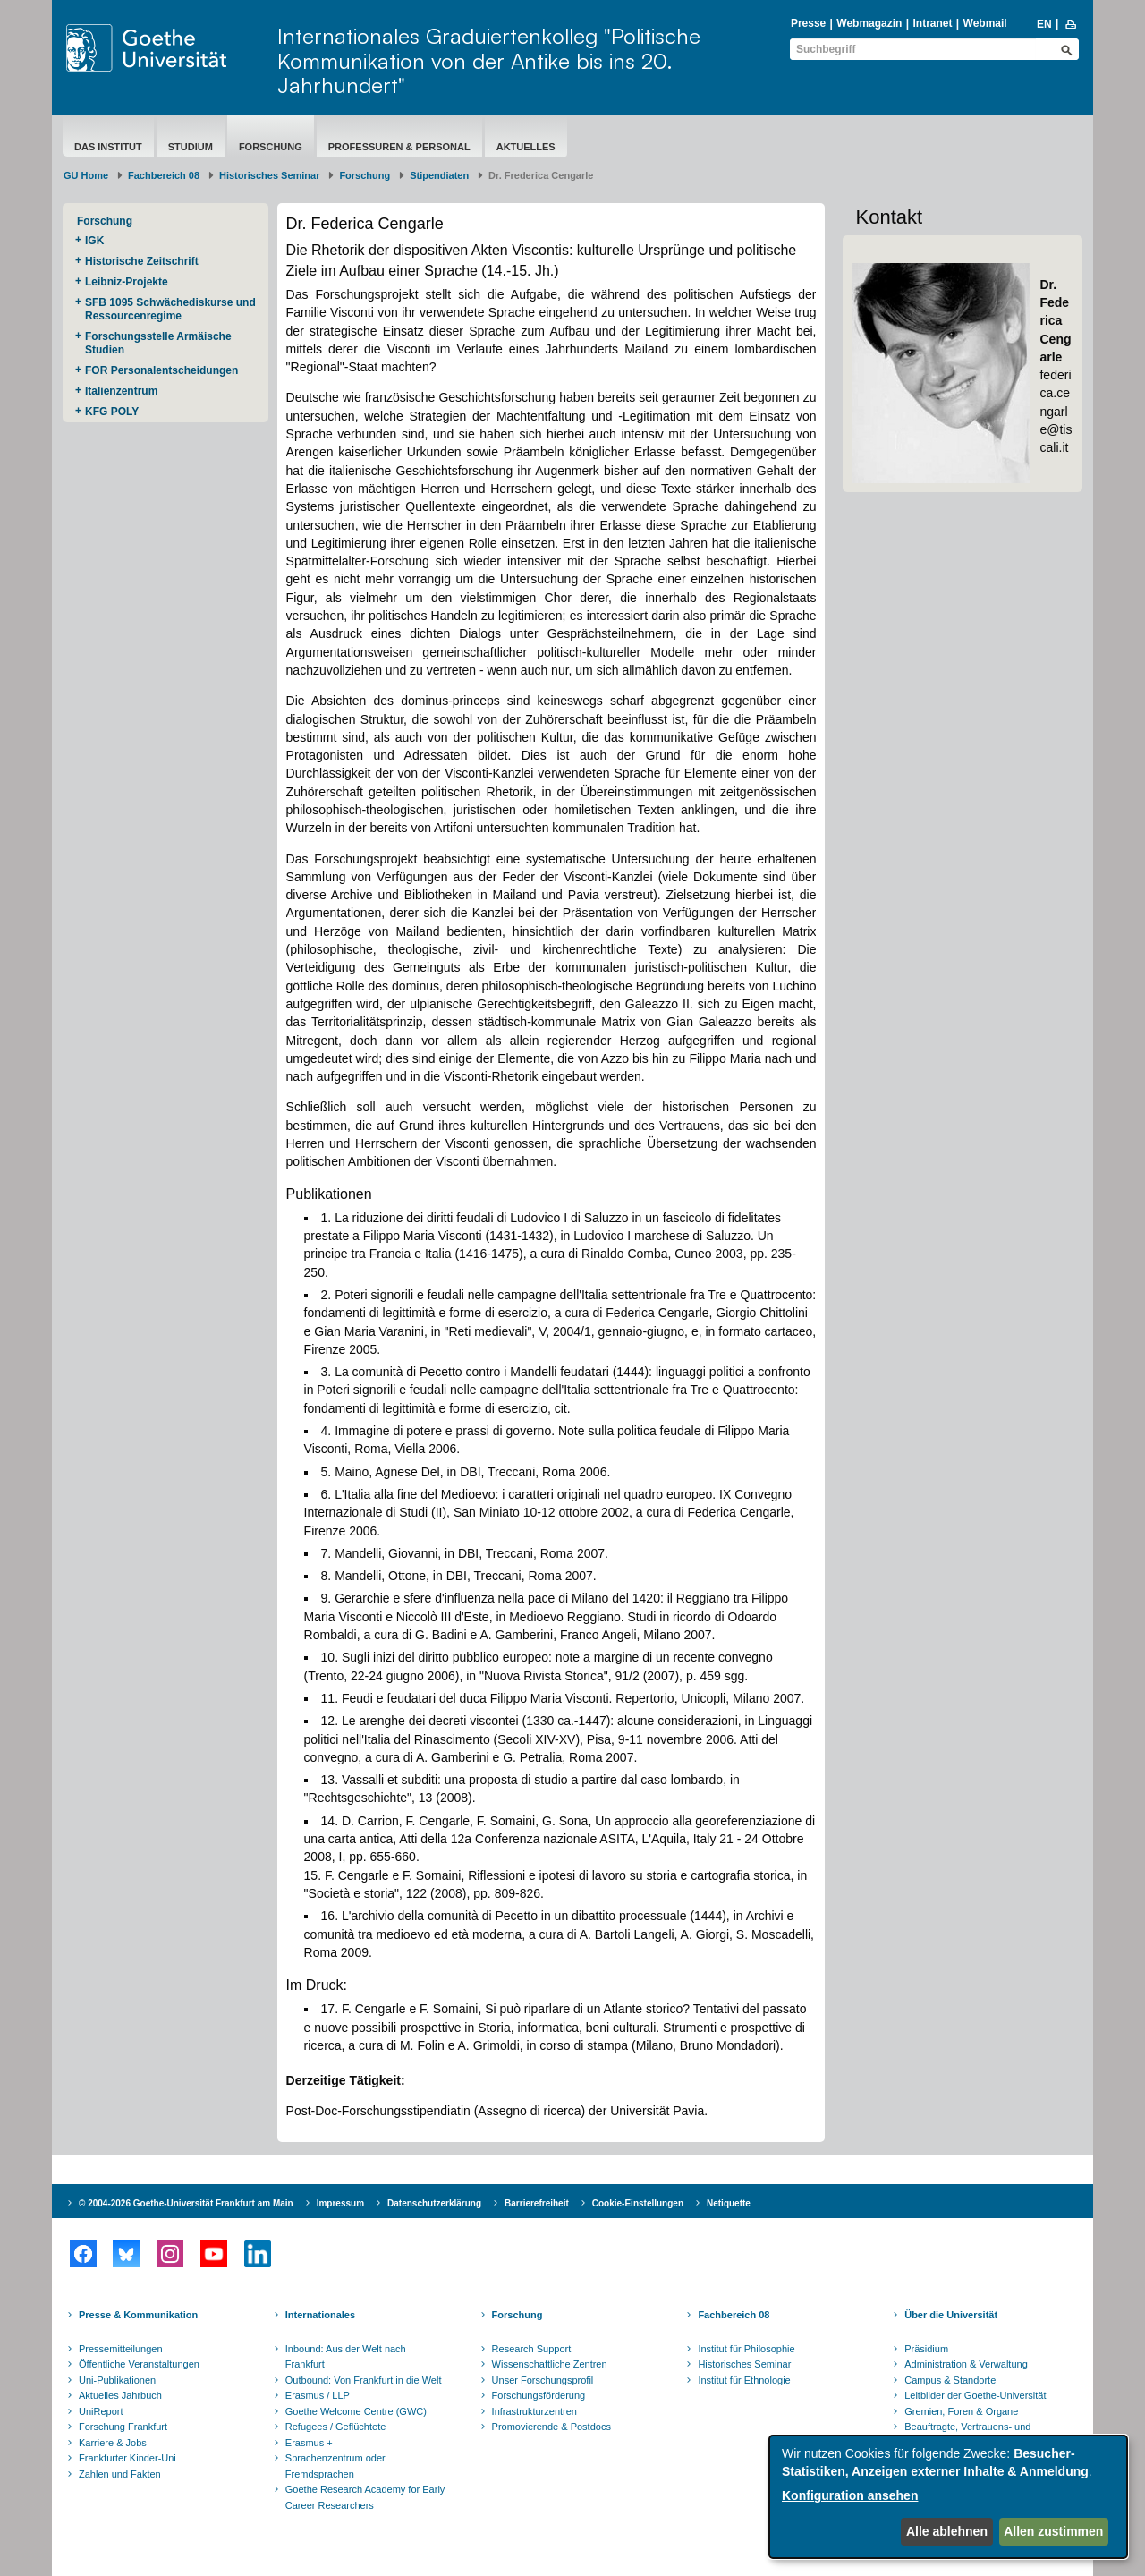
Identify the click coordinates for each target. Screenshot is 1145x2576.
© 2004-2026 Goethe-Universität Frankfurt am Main (186, 2203)
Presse (808, 23)
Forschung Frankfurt (123, 2426)
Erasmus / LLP (317, 2395)
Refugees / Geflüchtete (335, 2426)
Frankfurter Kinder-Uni (127, 2458)
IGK (94, 240)
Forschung (270, 146)
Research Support (532, 2348)
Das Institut (108, 146)
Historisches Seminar (269, 175)
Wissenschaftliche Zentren (549, 2364)
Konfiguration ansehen (850, 2495)
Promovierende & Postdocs (551, 2426)
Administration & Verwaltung (966, 2364)
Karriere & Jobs (113, 2442)
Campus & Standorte (950, 2380)
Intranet (932, 23)
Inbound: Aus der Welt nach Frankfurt (345, 2356)
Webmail (985, 23)
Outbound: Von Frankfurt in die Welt (363, 2380)
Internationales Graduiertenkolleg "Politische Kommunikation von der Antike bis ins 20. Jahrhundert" (488, 60)
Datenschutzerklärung (434, 2203)
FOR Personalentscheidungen (161, 370)
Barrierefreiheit (537, 2203)
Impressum (340, 2203)
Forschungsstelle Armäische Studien (158, 343)
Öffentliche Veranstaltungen (139, 2364)
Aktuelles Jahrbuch (120, 2395)
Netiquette (729, 2203)
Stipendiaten (439, 175)
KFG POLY (112, 411)
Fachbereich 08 (163, 175)
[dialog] (948, 2497)
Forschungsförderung (539, 2395)
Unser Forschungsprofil (543, 2380)
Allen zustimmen (1053, 2531)
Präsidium (926, 2348)
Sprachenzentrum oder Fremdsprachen (335, 2466)
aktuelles (526, 146)
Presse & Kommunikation (138, 2314)
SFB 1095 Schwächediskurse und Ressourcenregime (170, 309)
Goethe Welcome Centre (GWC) (356, 2411)
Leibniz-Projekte (126, 282)
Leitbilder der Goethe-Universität (975, 2395)
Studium (190, 146)
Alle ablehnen (947, 2531)
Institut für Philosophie (746, 2348)
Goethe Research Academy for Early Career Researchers (365, 2497)
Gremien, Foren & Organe (961, 2411)
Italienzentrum (121, 391)
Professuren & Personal (399, 146)
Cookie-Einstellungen (637, 2203)
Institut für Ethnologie (744, 2380)
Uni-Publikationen (117, 2380)
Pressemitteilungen (121, 2348)
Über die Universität (950, 2314)
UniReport (101, 2411)
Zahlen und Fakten (120, 2474)
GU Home (86, 175)
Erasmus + (309, 2442)
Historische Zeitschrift (142, 261)
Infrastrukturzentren (534, 2411)
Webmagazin (869, 23)
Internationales (320, 2314)
